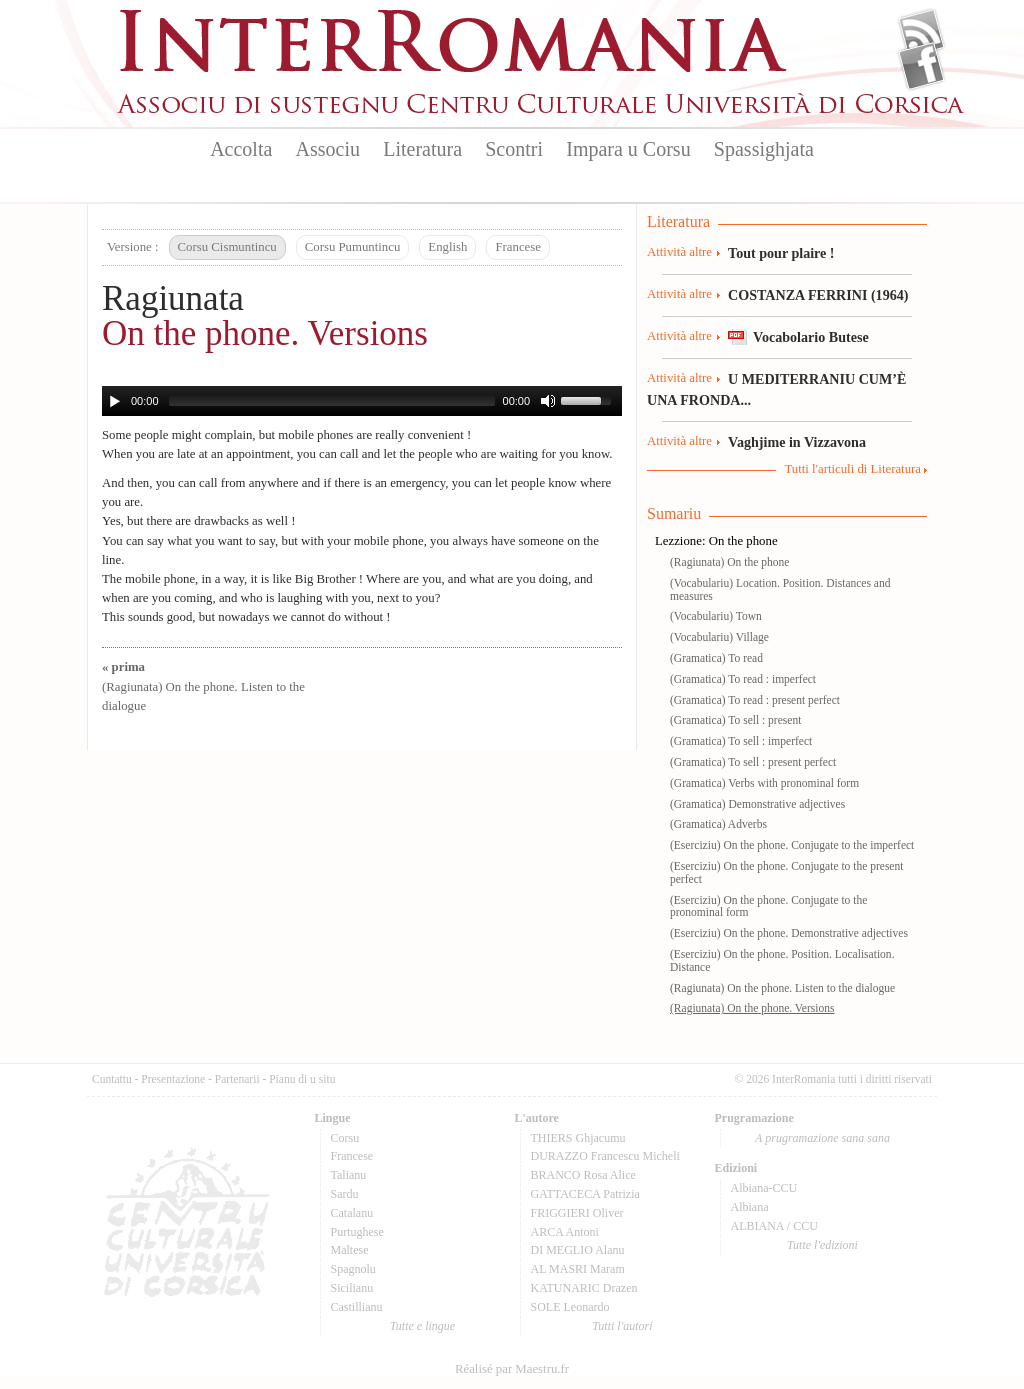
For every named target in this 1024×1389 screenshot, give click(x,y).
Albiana (750, 1207)
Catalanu (352, 1213)
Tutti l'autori (622, 1326)
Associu (328, 149)
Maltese (350, 1250)
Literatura (422, 149)
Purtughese (357, 1232)
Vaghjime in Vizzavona (797, 442)
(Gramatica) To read (716, 658)
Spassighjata (764, 149)
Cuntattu (112, 1079)
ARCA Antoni (565, 1232)
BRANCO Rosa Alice (583, 1175)
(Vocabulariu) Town (716, 616)
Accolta (241, 149)
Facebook (921, 66)
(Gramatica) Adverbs (718, 824)
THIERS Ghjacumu (578, 1138)
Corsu (345, 1138)
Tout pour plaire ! (781, 253)
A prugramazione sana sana (822, 1138)
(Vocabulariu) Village (719, 637)
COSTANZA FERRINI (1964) (818, 295)
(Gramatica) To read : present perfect (755, 700)
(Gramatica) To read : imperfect (743, 679)
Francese (517, 247)
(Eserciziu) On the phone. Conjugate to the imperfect (792, 845)
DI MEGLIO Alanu (578, 1250)
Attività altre (679, 252)
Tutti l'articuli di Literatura (852, 469)
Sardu (345, 1194)
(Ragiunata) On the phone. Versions (752, 1008)
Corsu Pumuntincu (353, 247)
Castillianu (357, 1307)
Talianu (349, 1175)
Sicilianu (352, 1288)
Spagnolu (353, 1269)
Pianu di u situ (302, 1079)
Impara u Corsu (628, 149)
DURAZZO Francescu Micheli (605, 1156)
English (447, 247)
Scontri (514, 149)
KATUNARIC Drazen (584, 1288)
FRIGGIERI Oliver (577, 1213)
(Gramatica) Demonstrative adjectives (757, 804)
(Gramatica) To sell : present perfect (753, 762)
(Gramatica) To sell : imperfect (741, 741)
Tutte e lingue (422, 1326)
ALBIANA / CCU (774, 1226)
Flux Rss (921, 33)
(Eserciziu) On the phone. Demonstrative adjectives (789, 933)
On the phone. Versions (265, 333)
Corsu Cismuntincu (227, 247)
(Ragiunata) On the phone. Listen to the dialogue (203, 686)
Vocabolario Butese (811, 337)
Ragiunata (173, 298)
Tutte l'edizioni (822, 1245)
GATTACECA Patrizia (585, 1194)
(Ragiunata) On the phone (729, 562)
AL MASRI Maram (578, 1269)
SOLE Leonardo (570, 1307)
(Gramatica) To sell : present (735, 720)
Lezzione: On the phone (716, 541)
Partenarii (237, 1079)
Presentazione (173, 1079)
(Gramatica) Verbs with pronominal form (764, 783)
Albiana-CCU (764, 1188)
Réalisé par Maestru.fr (512, 1369)
